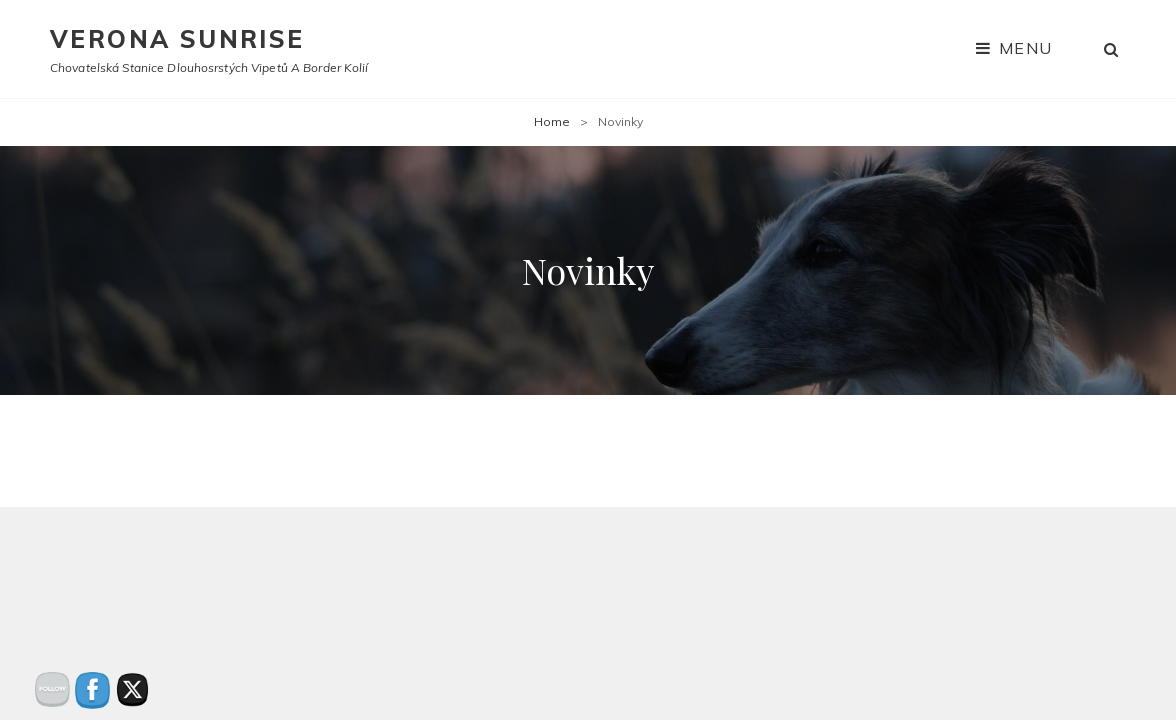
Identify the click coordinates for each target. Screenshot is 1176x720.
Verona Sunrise (177, 39)
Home (552, 121)
